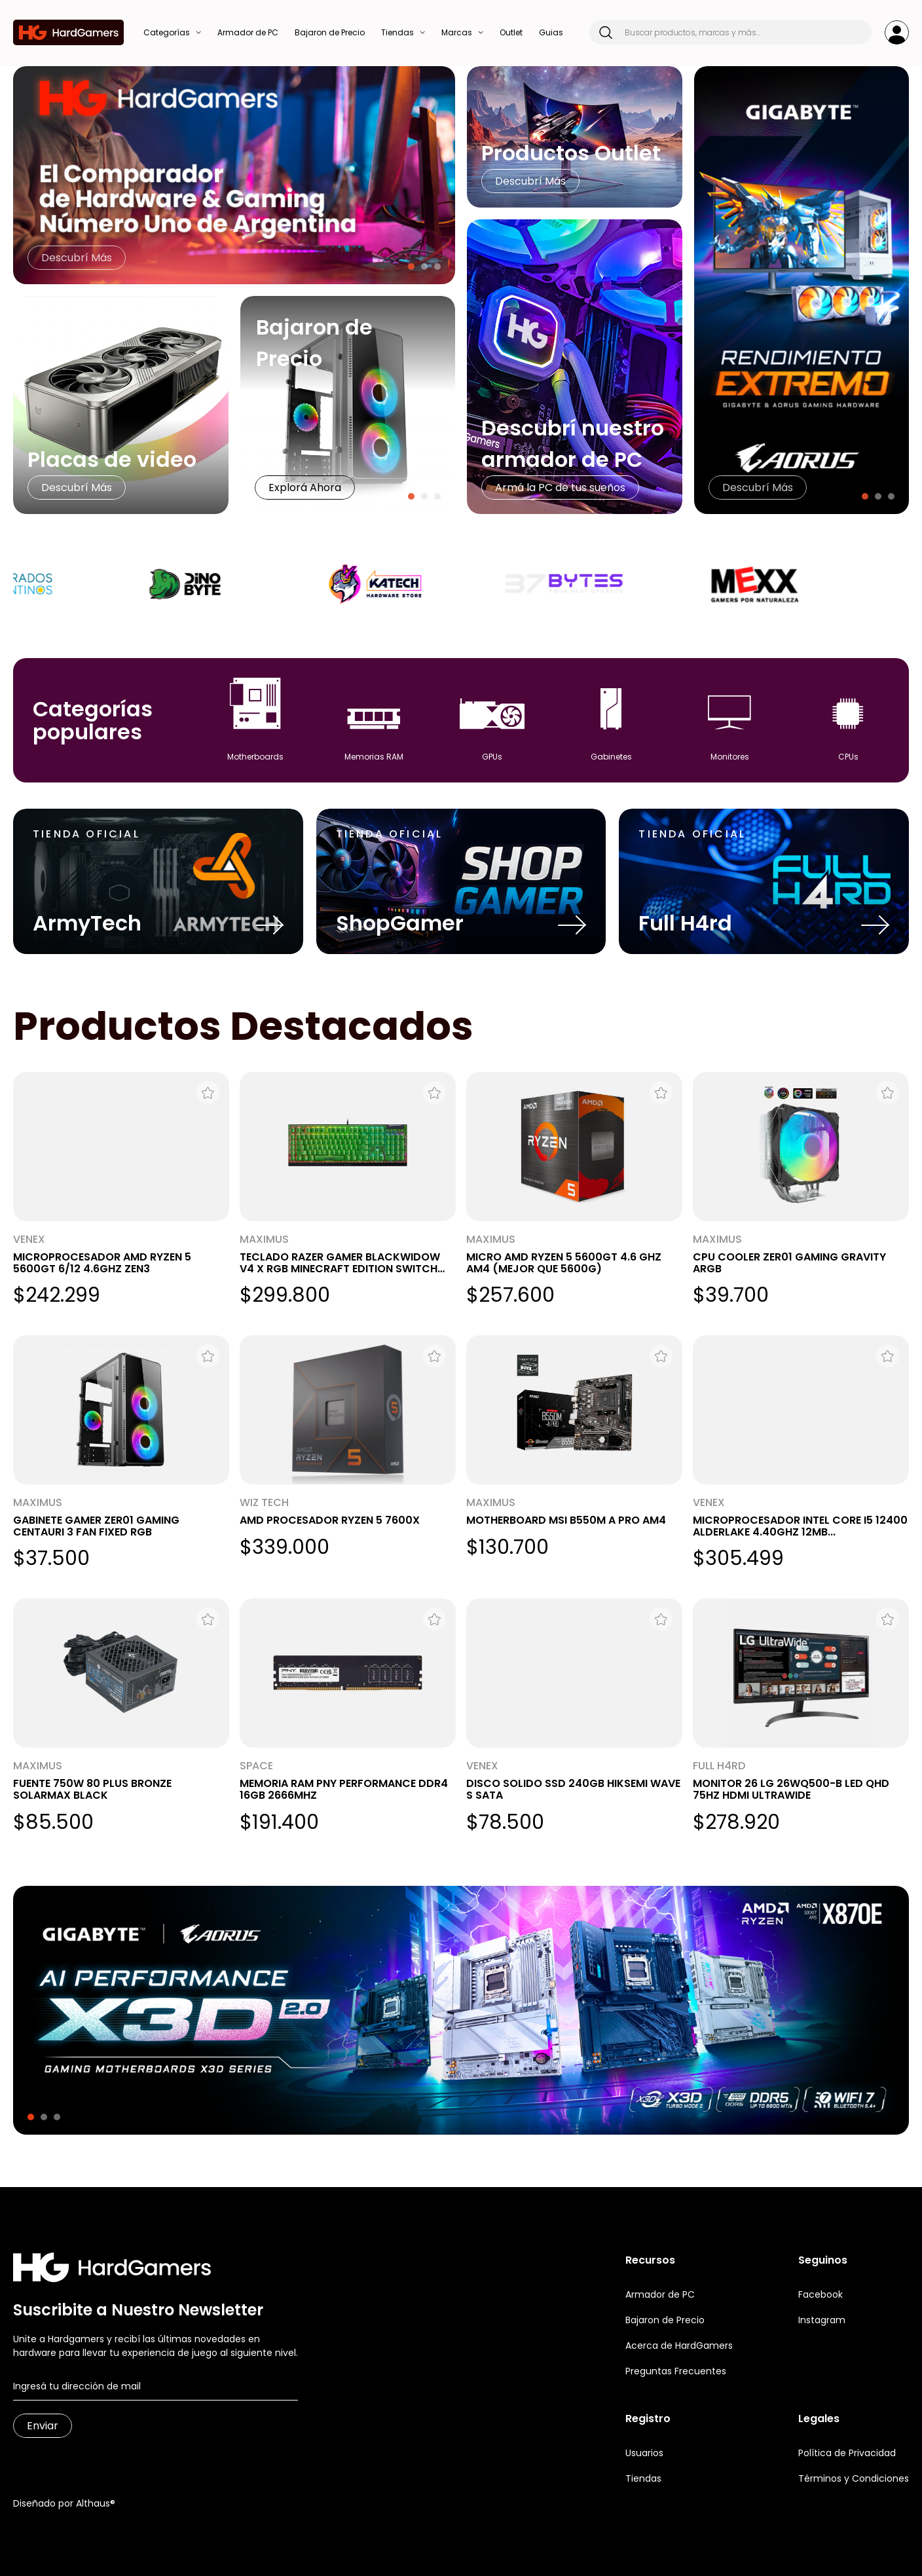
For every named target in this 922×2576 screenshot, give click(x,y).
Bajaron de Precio (665, 2320)
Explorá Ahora (304, 487)
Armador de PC (660, 2294)
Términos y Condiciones (853, 2478)
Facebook (820, 2294)
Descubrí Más (76, 257)
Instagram (821, 2320)
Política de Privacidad (847, 2452)
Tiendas (643, 2478)
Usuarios (644, 2452)
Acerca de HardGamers (679, 2345)
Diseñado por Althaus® (64, 2503)
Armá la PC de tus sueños (560, 487)
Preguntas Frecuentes (675, 2371)
